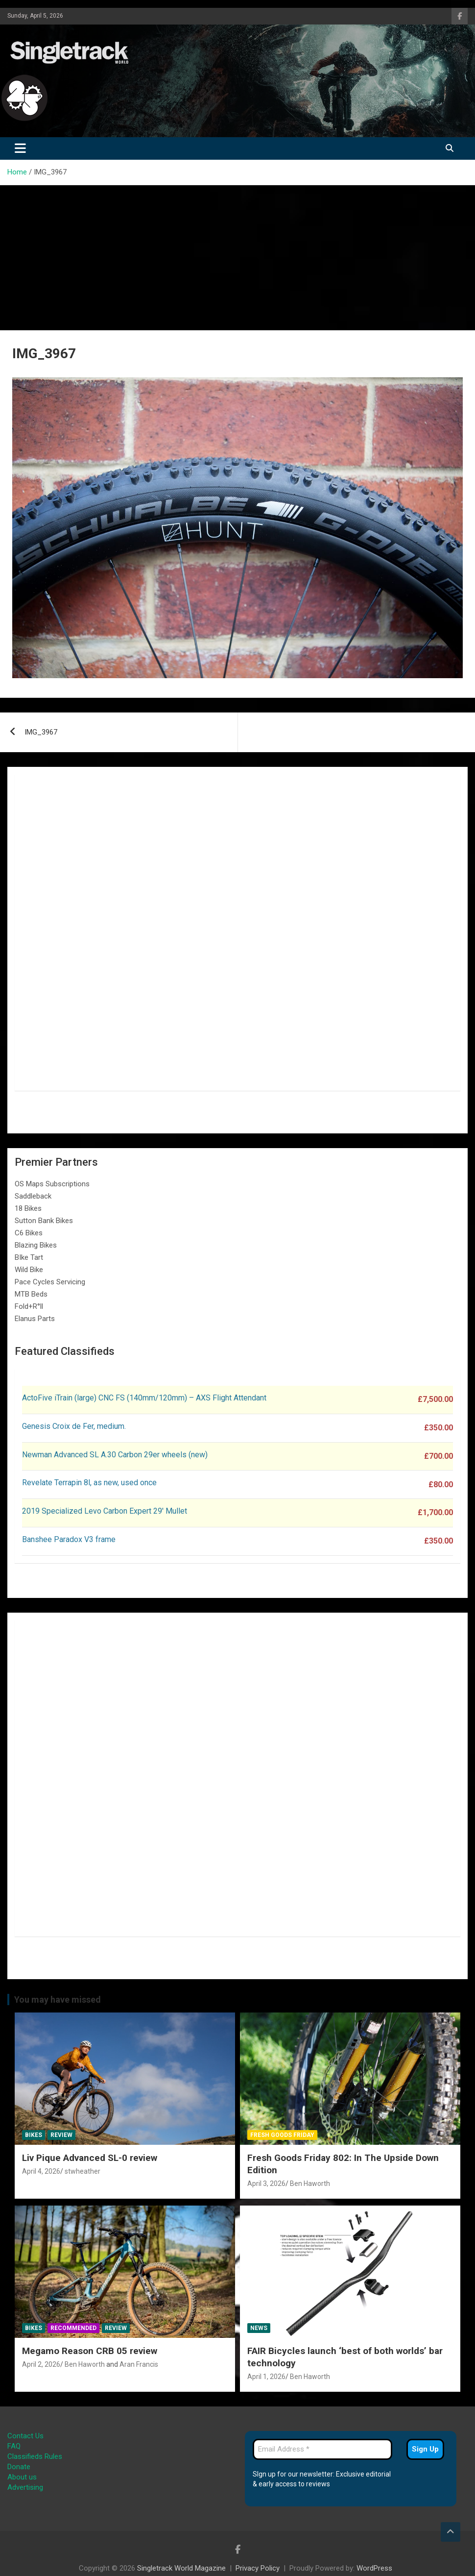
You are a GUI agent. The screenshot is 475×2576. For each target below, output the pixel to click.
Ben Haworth (310, 2183)
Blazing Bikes (36, 1245)
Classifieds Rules (34, 2456)
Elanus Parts (35, 1318)
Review (61, 2135)
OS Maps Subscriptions (52, 1183)
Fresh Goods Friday (282, 2135)
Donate (18, 2466)
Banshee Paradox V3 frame (69, 1539)
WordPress (374, 2568)
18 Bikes (28, 1208)
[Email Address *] (322, 2449)
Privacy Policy (258, 2568)
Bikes (33, 2135)
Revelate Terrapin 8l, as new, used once (89, 1482)
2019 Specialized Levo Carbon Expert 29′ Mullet (104, 1511)
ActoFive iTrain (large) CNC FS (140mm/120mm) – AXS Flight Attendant (145, 1397)
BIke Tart (29, 1257)
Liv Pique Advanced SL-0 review (89, 2157)
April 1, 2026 (266, 2376)
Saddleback (33, 1196)
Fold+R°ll (29, 1306)
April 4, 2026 (41, 2171)
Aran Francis (138, 2364)
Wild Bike (29, 1269)
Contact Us (25, 2435)
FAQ (14, 2446)
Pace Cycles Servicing (50, 1281)
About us (22, 2477)
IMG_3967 (40, 732)
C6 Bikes (29, 1232)
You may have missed (57, 1999)
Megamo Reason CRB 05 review (89, 2350)
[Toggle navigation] (20, 148)
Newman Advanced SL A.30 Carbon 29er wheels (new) (115, 1454)
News (258, 2328)
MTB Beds (31, 1294)
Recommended (73, 2328)
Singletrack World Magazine (181, 2568)
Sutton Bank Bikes (44, 1220)
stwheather (82, 2171)
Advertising (25, 2487)
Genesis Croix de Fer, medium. (74, 1426)
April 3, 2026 (266, 2183)
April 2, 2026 (41, 2364)
